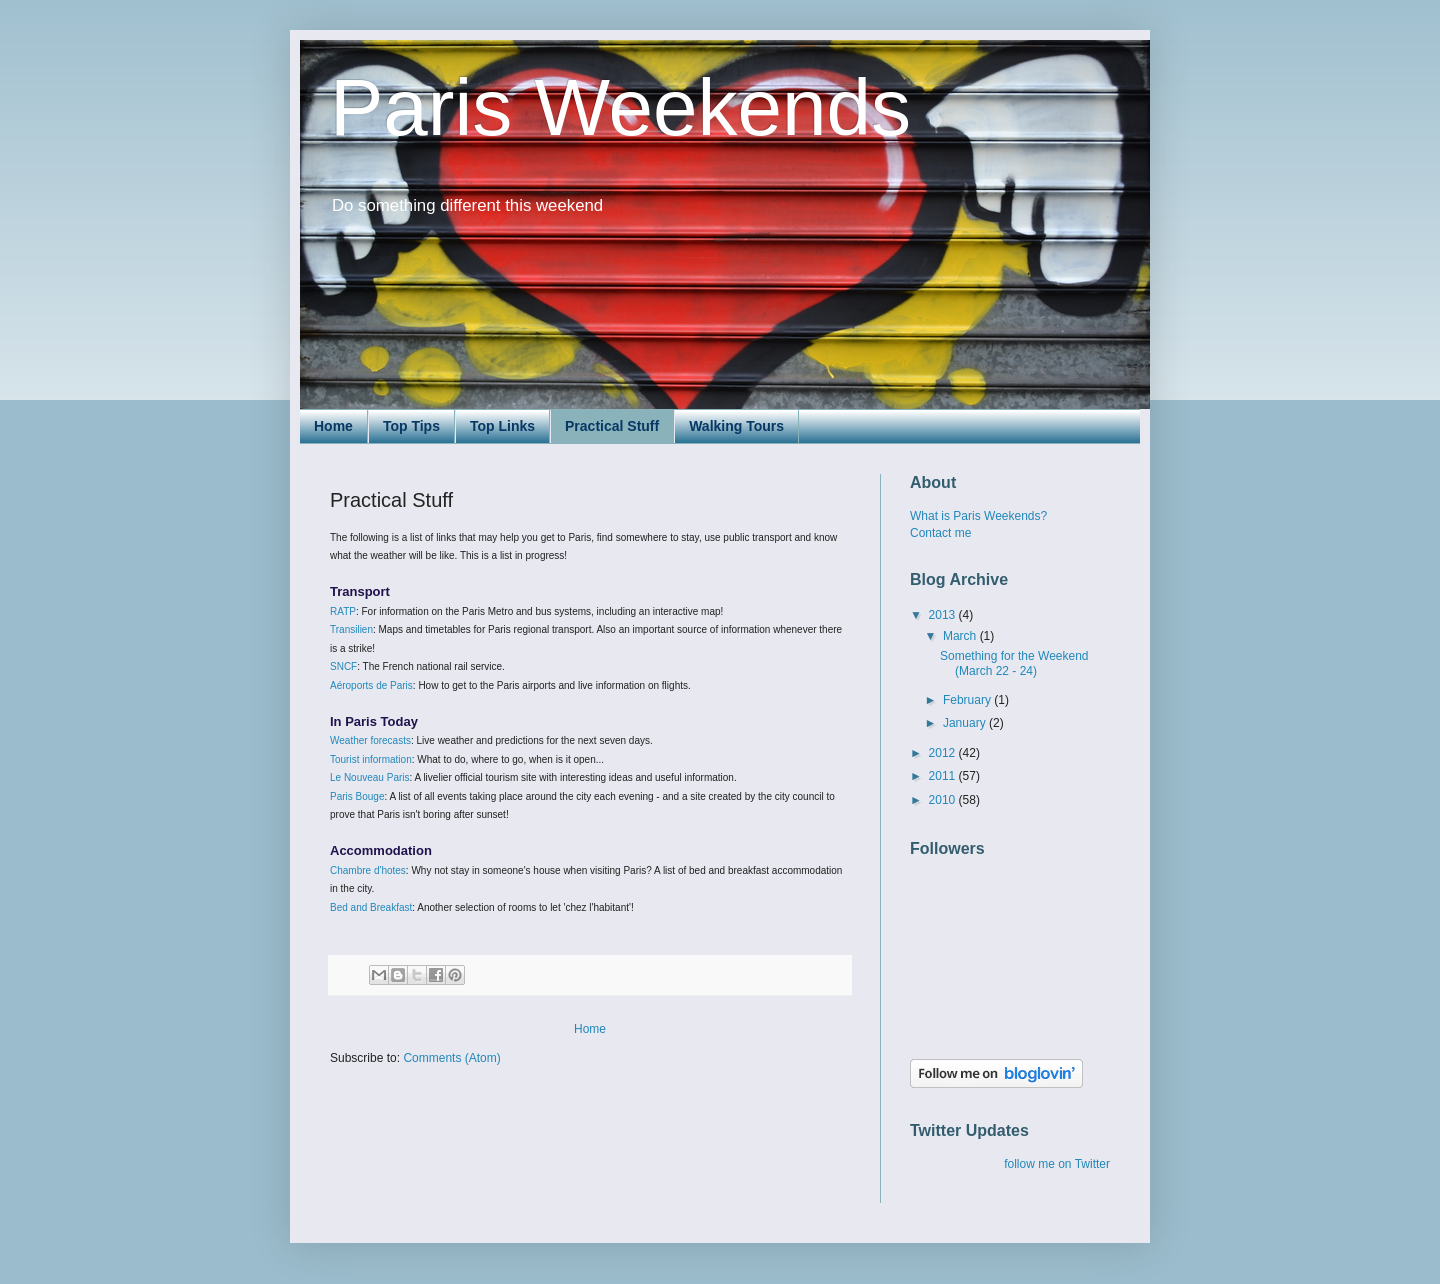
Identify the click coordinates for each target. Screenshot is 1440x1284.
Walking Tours (736, 426)
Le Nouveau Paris (370, 777)
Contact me (940, 533)
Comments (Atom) (451, 1058)
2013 (944, 615)
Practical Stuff (612, 426)
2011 (944, 776)
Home (333, 426)
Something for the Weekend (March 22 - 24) (1014, 663)
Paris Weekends (620, 107)
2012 (944, 753)
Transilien (351, 629)
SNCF (343, 666)
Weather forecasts (370, 740)
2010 (944, 800)
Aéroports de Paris (371, 685)
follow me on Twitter (1057, 1164)
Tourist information (371, 759)
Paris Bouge (357, 796)
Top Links (502, 426)
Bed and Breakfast (371, 907)
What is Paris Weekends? (978, 516)
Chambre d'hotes (368, 870)
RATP (343, 611)
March (961, 636)
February (968, 700)
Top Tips (411, 426)
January (966, 723)
